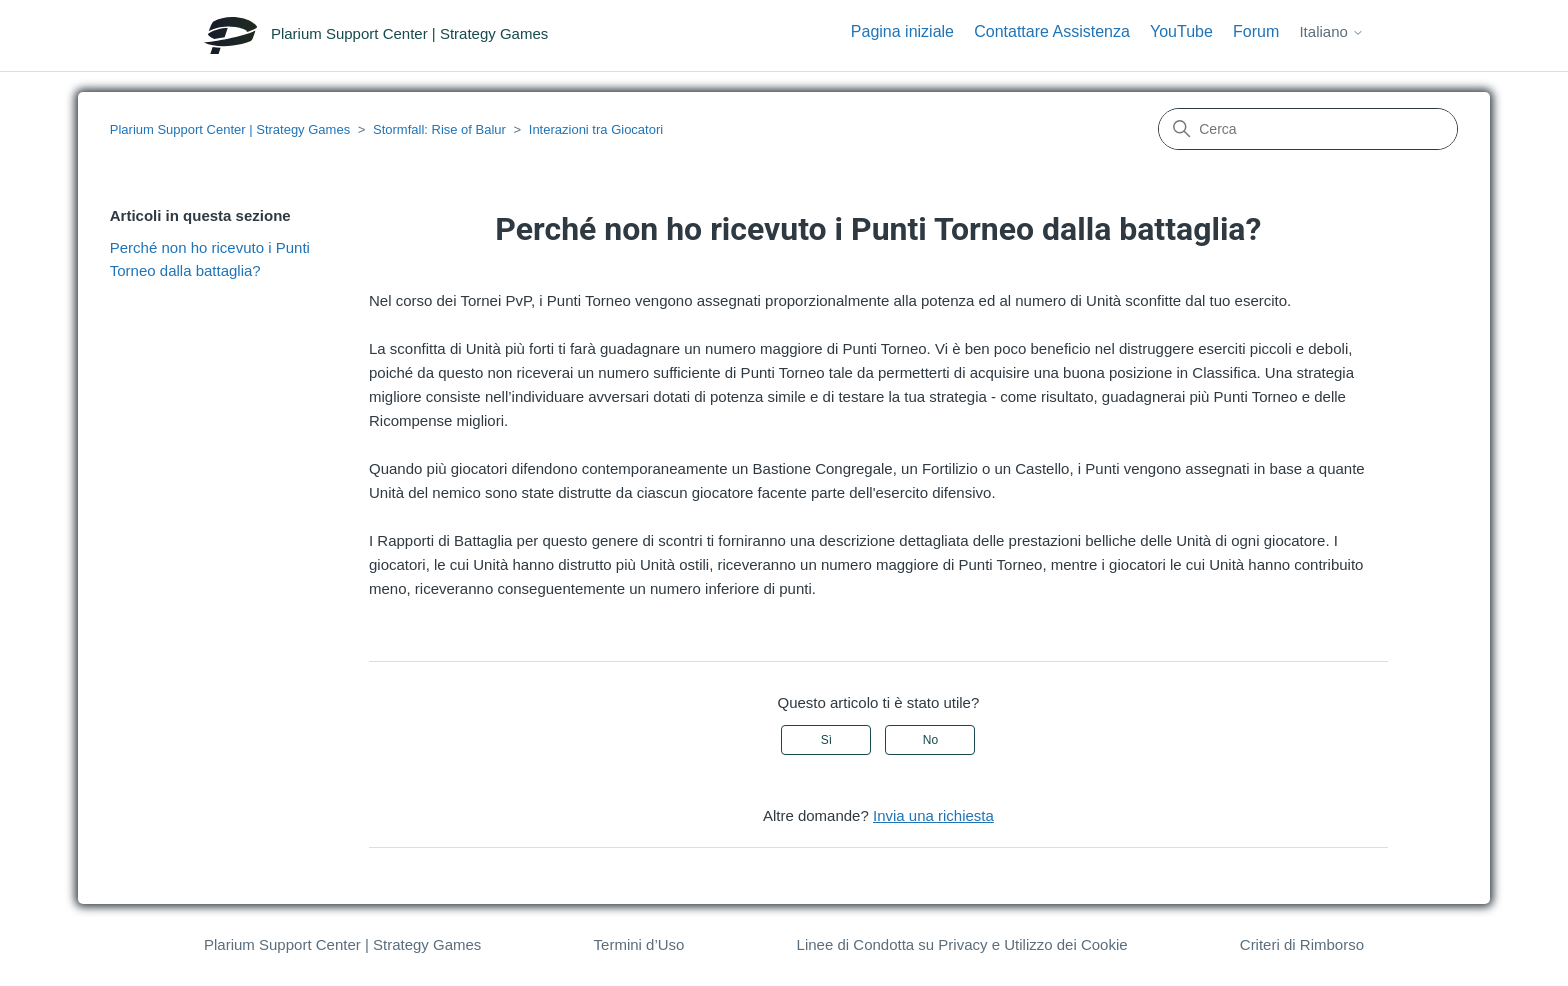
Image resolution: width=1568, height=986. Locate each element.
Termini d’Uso (639, 944)
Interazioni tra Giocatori (596, 129)
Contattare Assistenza (1052, 31)
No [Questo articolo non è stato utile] (930, 740)
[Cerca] (1308, 129)
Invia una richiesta (933, 815)
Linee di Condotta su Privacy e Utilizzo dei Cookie (962, 944)
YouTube (1181, 31)
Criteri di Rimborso (1302, 944)
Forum (1256, 31)
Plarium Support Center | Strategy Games (230, 129)
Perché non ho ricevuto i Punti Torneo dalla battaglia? (210, 259)
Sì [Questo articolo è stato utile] (826, 740)
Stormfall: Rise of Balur (439, 129)
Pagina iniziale (902, 31)
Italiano (1331, 31)
